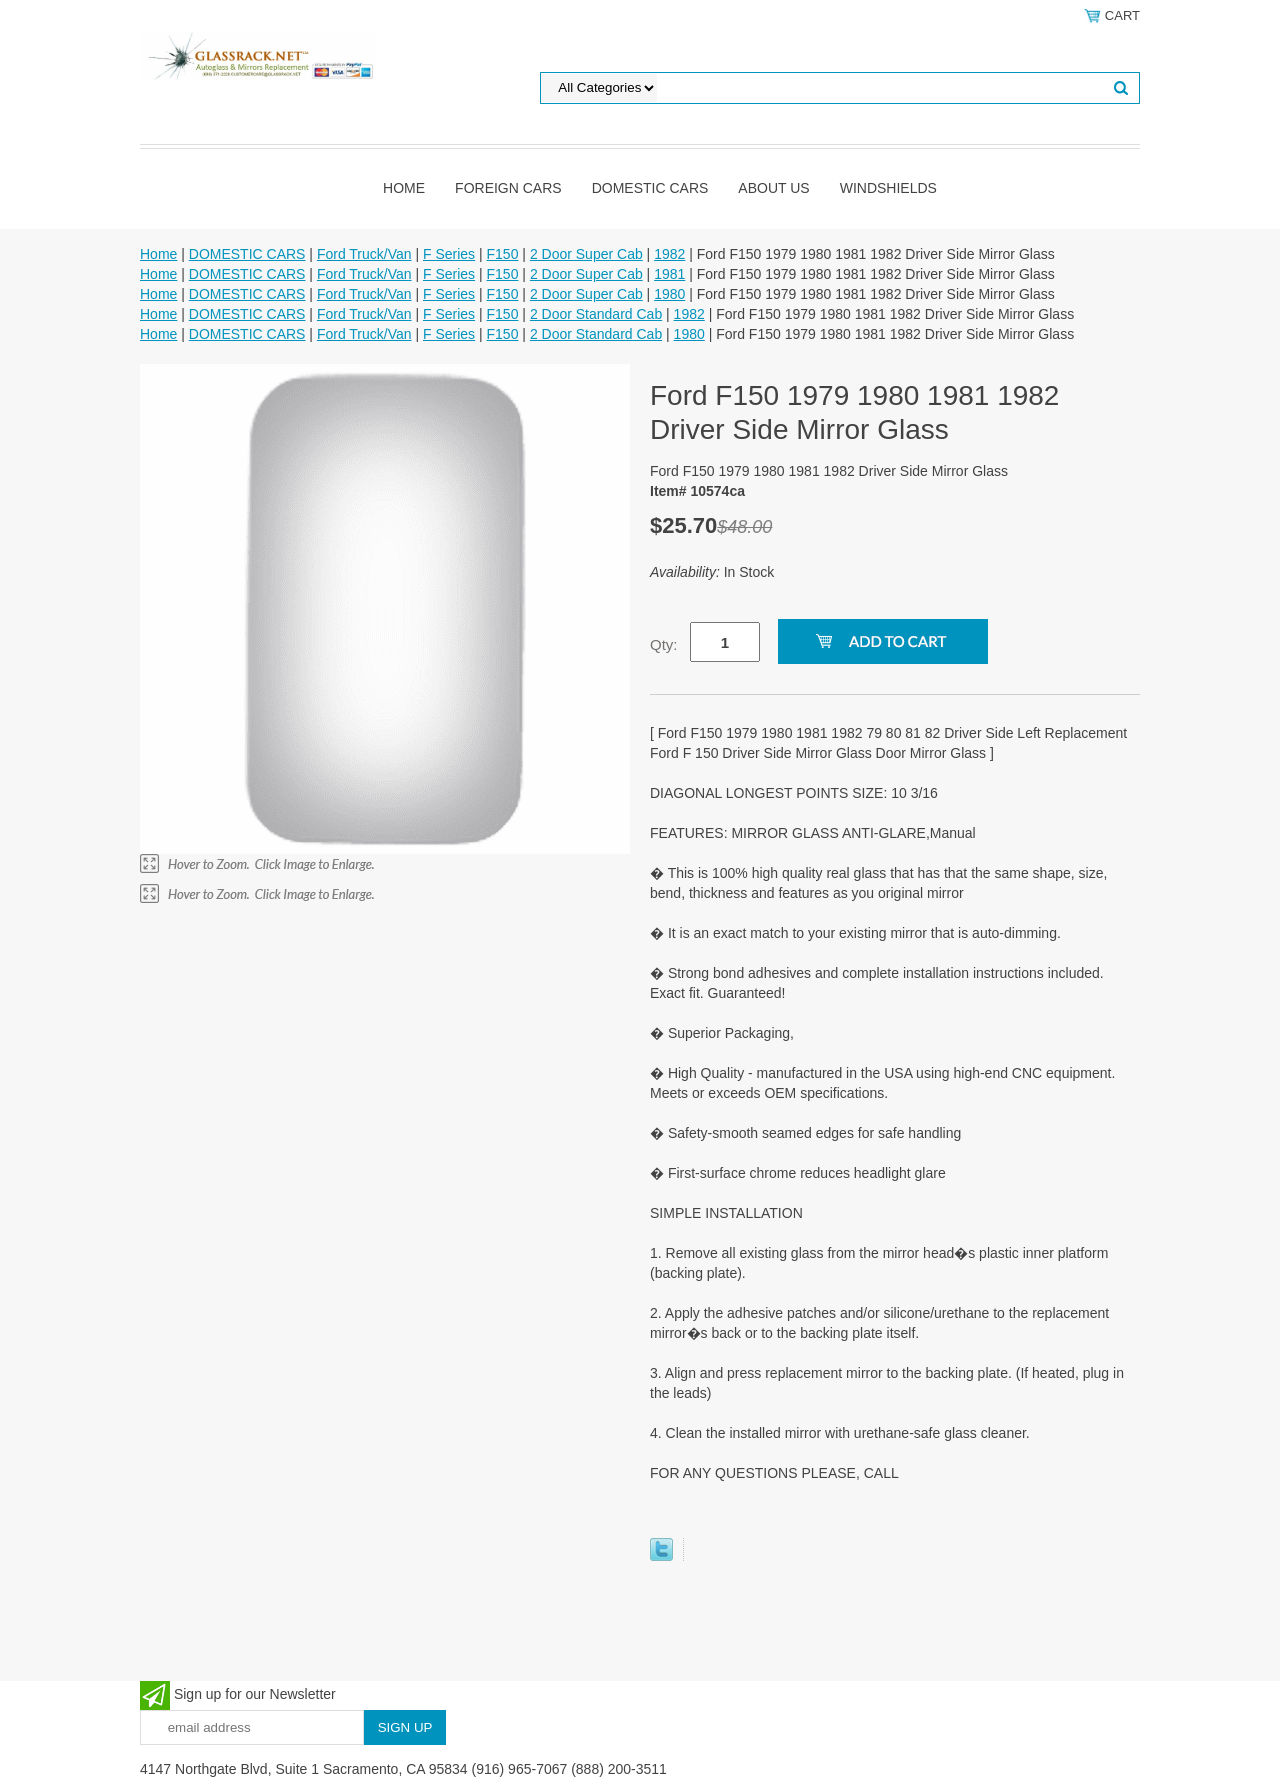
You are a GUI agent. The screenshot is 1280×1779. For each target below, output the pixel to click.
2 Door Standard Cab (596, 314)
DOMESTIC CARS (650, 188)
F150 (503, 254)
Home (404, 188)
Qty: (664, 644)
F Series (449, 254)
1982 (669, 254)
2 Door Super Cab (586, 254)
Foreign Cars (508, 188)
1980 (669, 294)
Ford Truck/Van (364, 254)
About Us (773, 188)
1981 (669, 274)
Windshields (888, 188)
